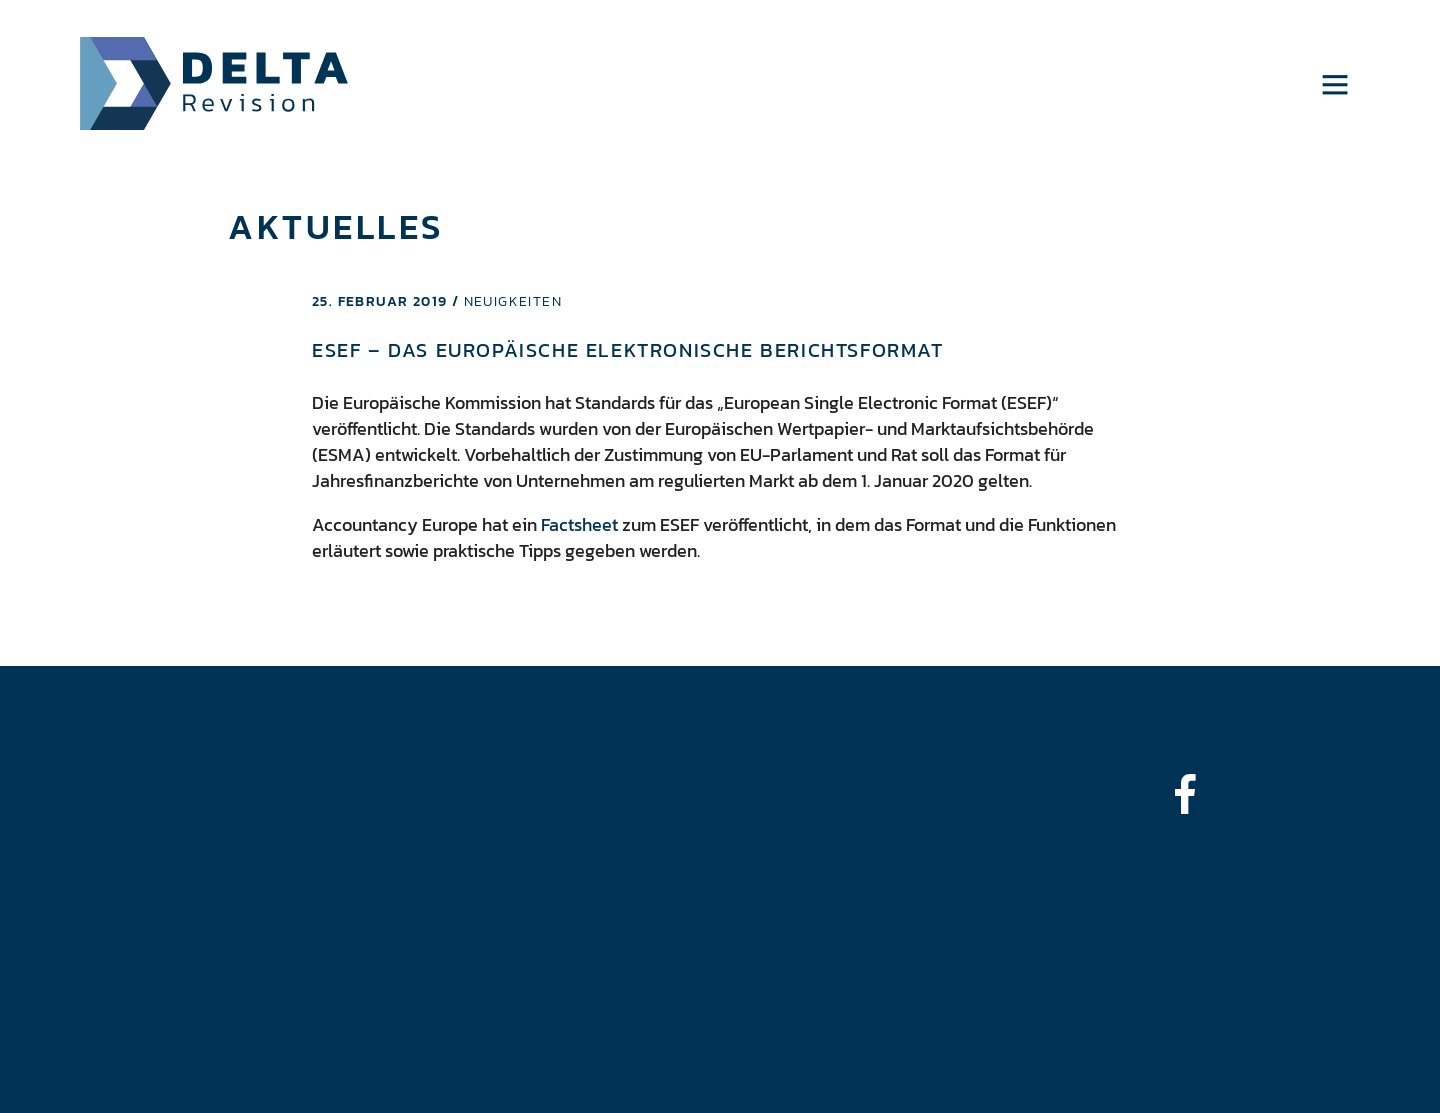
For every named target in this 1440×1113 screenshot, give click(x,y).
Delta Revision (214, 83)
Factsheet (579, 524)
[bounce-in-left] (1195, 794)
